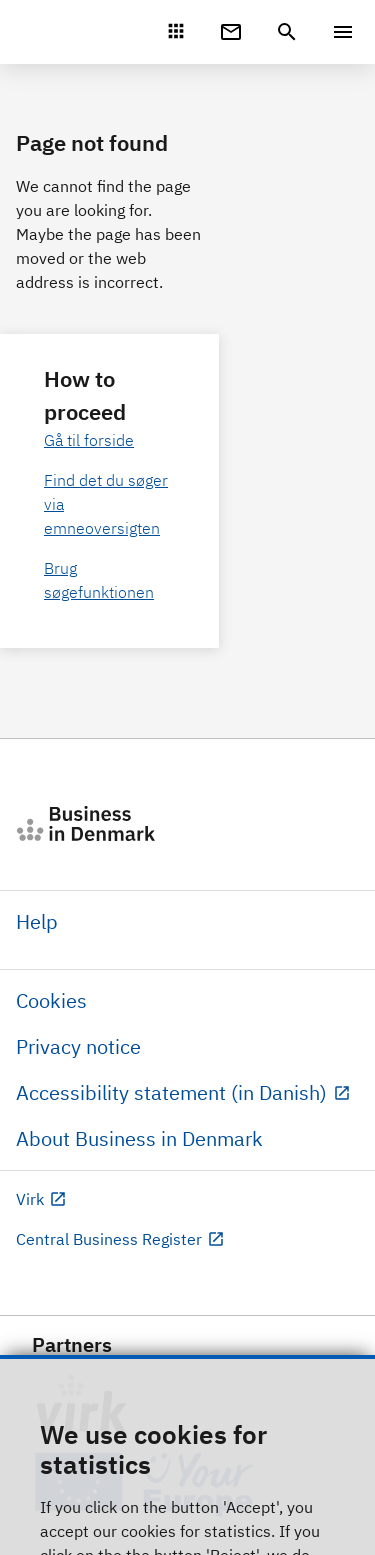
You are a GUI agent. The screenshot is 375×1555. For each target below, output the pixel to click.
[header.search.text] (287, 30)
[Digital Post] (231, 30)
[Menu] (343, 32)
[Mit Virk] (176, 31)
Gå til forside (89, 440)
